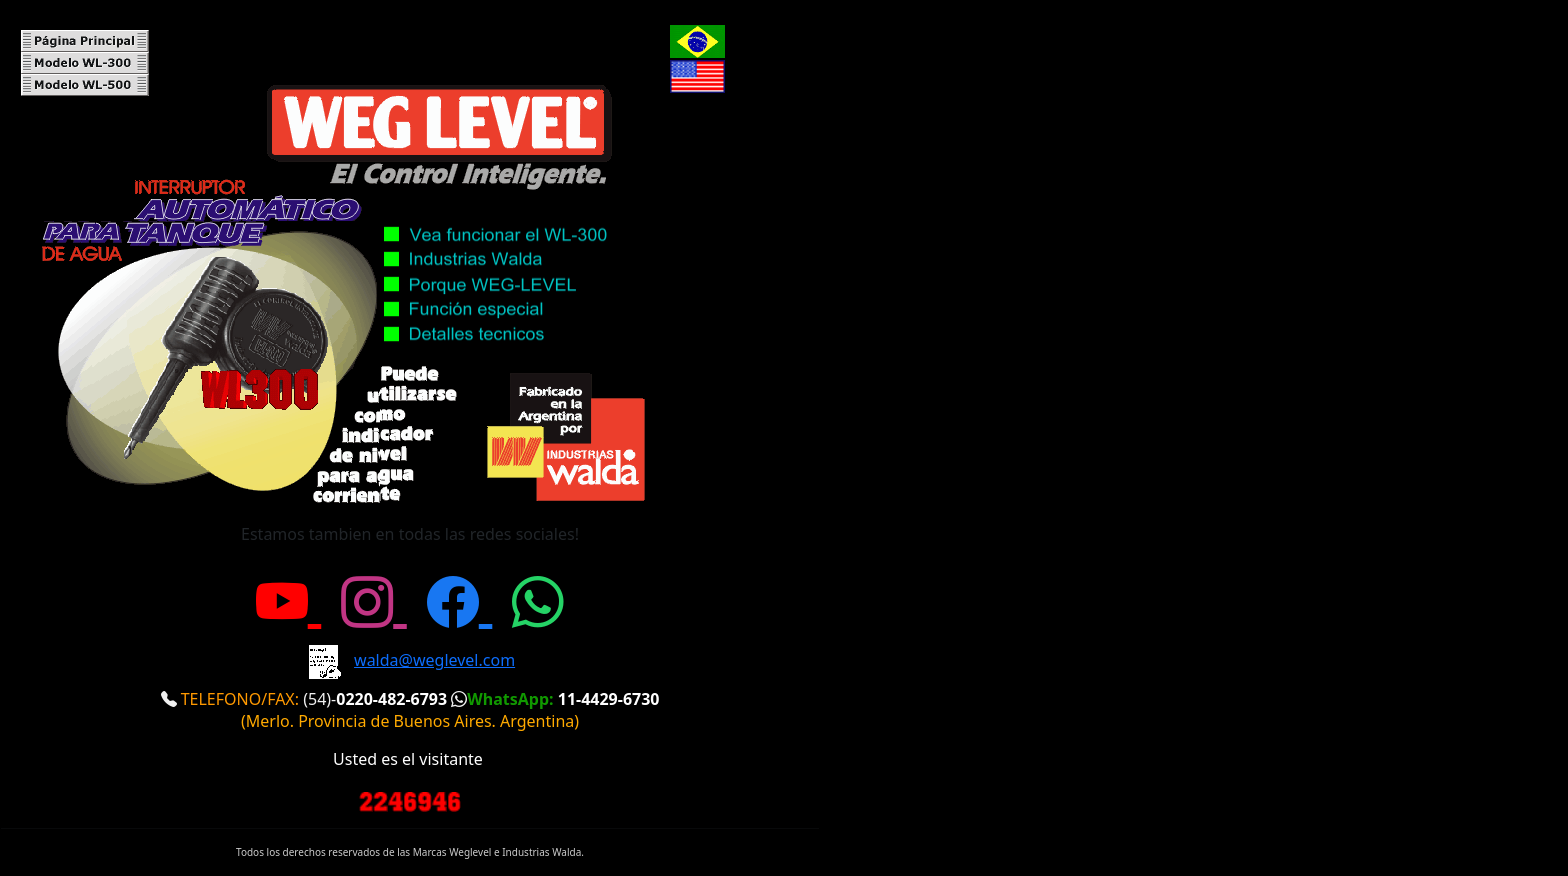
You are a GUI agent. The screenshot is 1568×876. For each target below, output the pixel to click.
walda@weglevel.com (434, 660)
